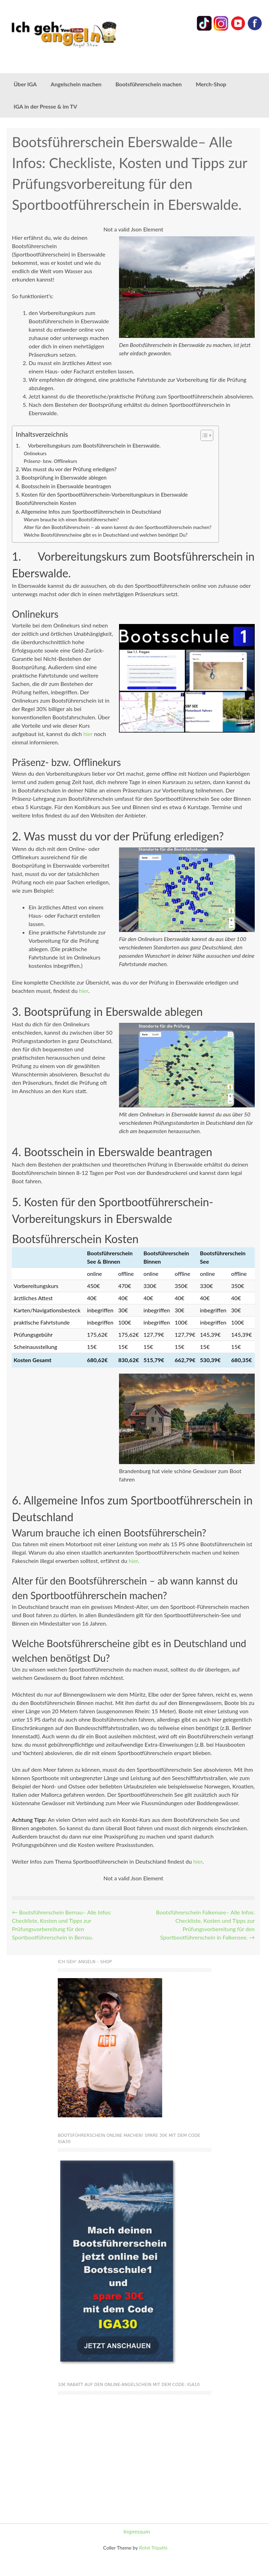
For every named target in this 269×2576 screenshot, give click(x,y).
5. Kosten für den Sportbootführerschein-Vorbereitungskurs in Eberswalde (102, 494)
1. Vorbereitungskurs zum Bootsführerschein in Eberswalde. (88, 445)
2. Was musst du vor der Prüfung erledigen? (66, 469)
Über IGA (25, 84)
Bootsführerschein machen (149, 84)
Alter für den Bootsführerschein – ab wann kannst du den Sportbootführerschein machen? (118, 527)
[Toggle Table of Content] (203, 435)
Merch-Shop (211, 84)
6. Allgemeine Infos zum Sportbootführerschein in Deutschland (88, 511)
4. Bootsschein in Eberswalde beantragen (63, 486)
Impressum (137, 2531)
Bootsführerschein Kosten (46, 503)
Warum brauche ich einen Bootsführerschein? (71, 519)
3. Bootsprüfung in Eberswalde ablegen (61, 477)
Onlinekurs (35, 453)
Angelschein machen (76, 84)
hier (88, 733)
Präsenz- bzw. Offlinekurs (50, 461)
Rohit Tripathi (153, 2548)
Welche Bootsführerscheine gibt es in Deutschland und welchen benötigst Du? (106, 535)
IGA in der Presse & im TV (45, 106)
